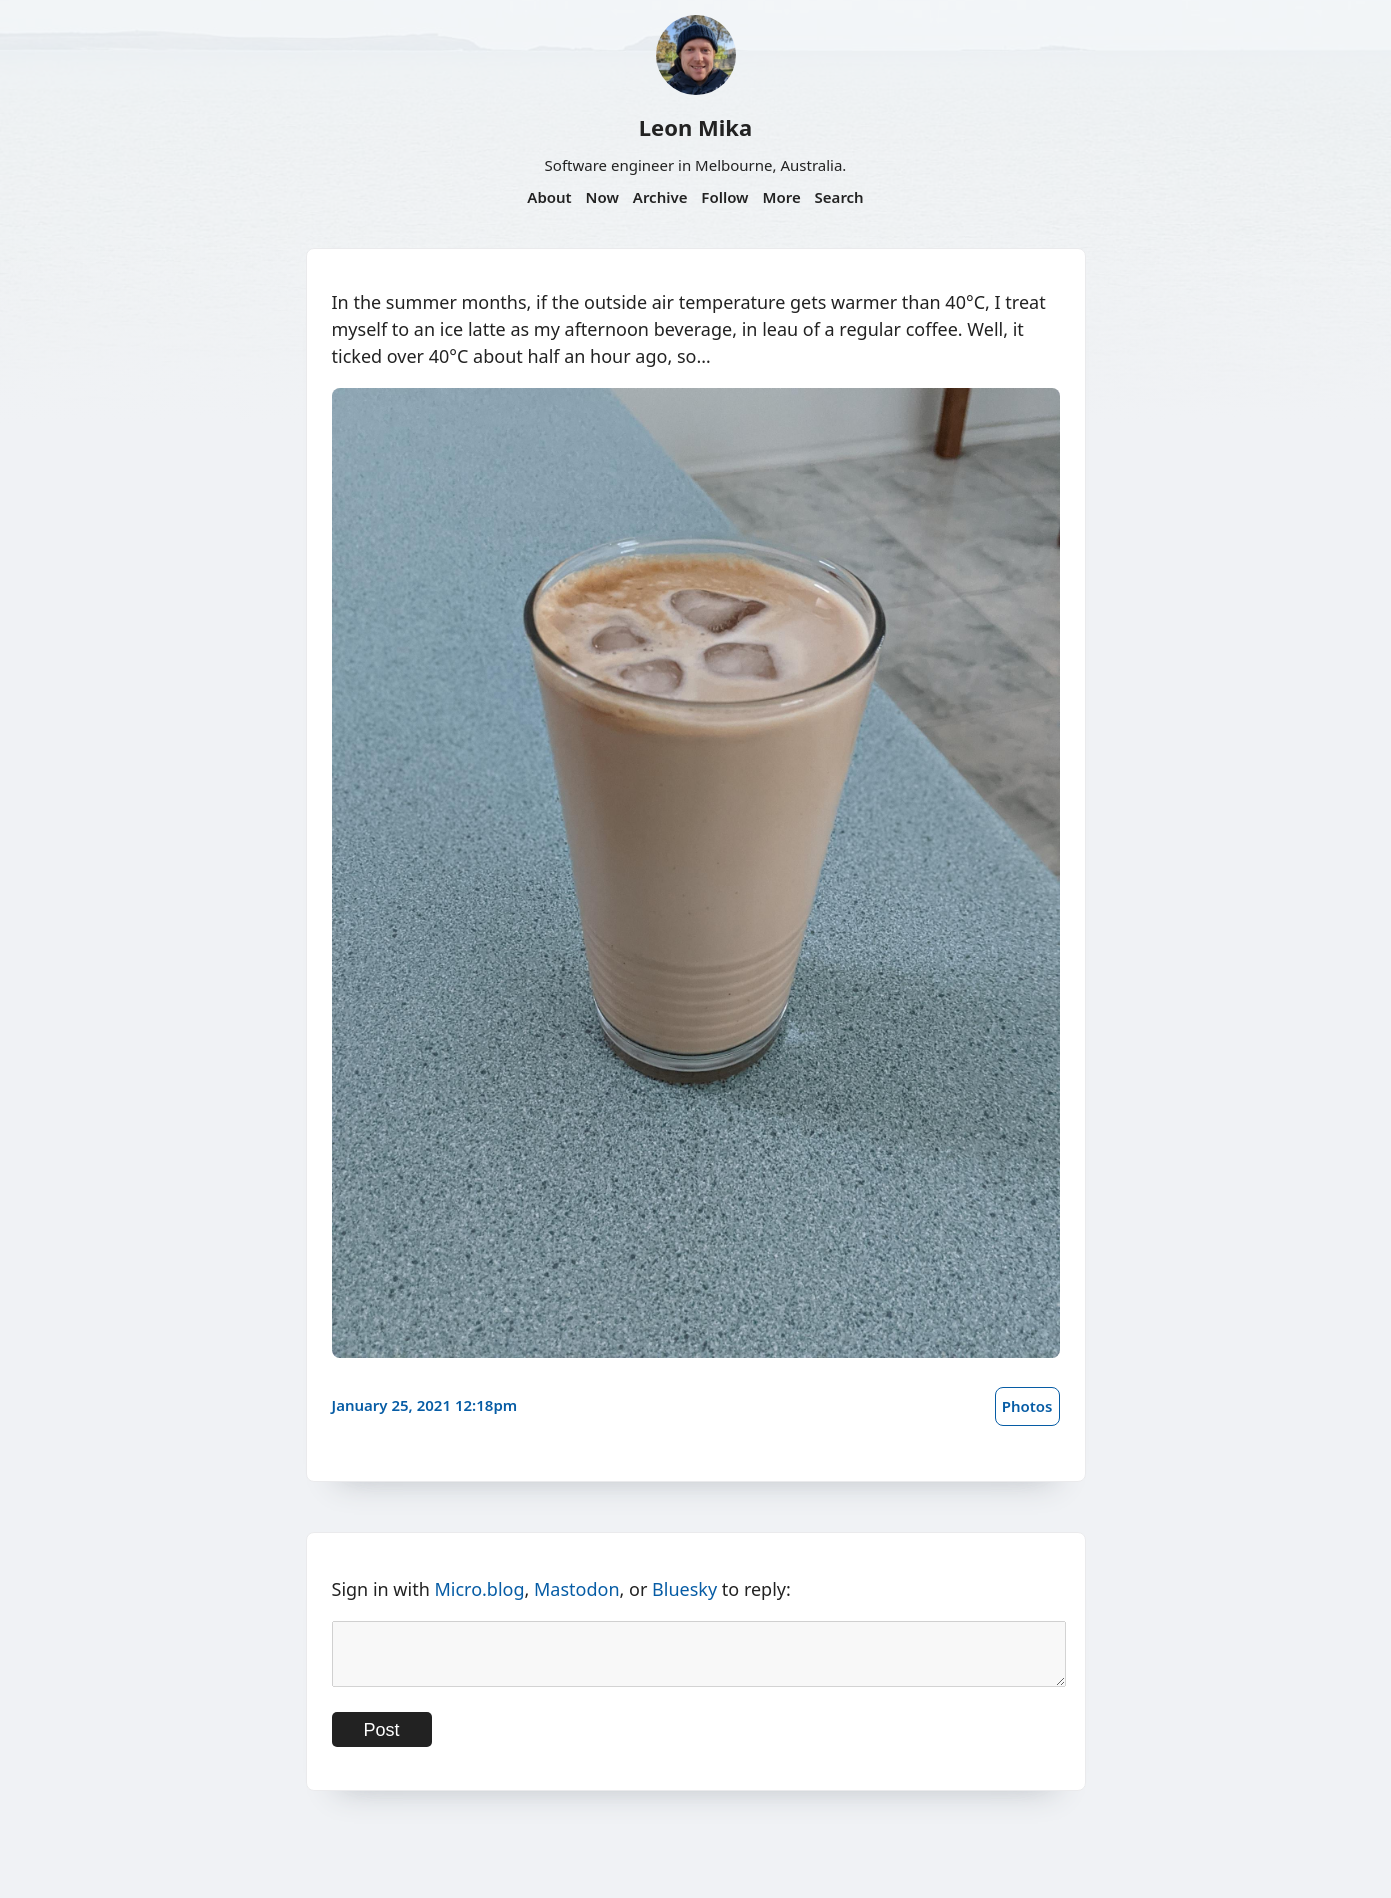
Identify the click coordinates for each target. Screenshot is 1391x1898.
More (781, 197)
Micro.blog (479, 1589)
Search (839, 197)
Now (602, 197)
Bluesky (684, 1589)
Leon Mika (695, 127)
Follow (724, 197)
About (549, 197)
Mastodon (577, 1589)
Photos (1027, 1406)
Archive (660, 197)
